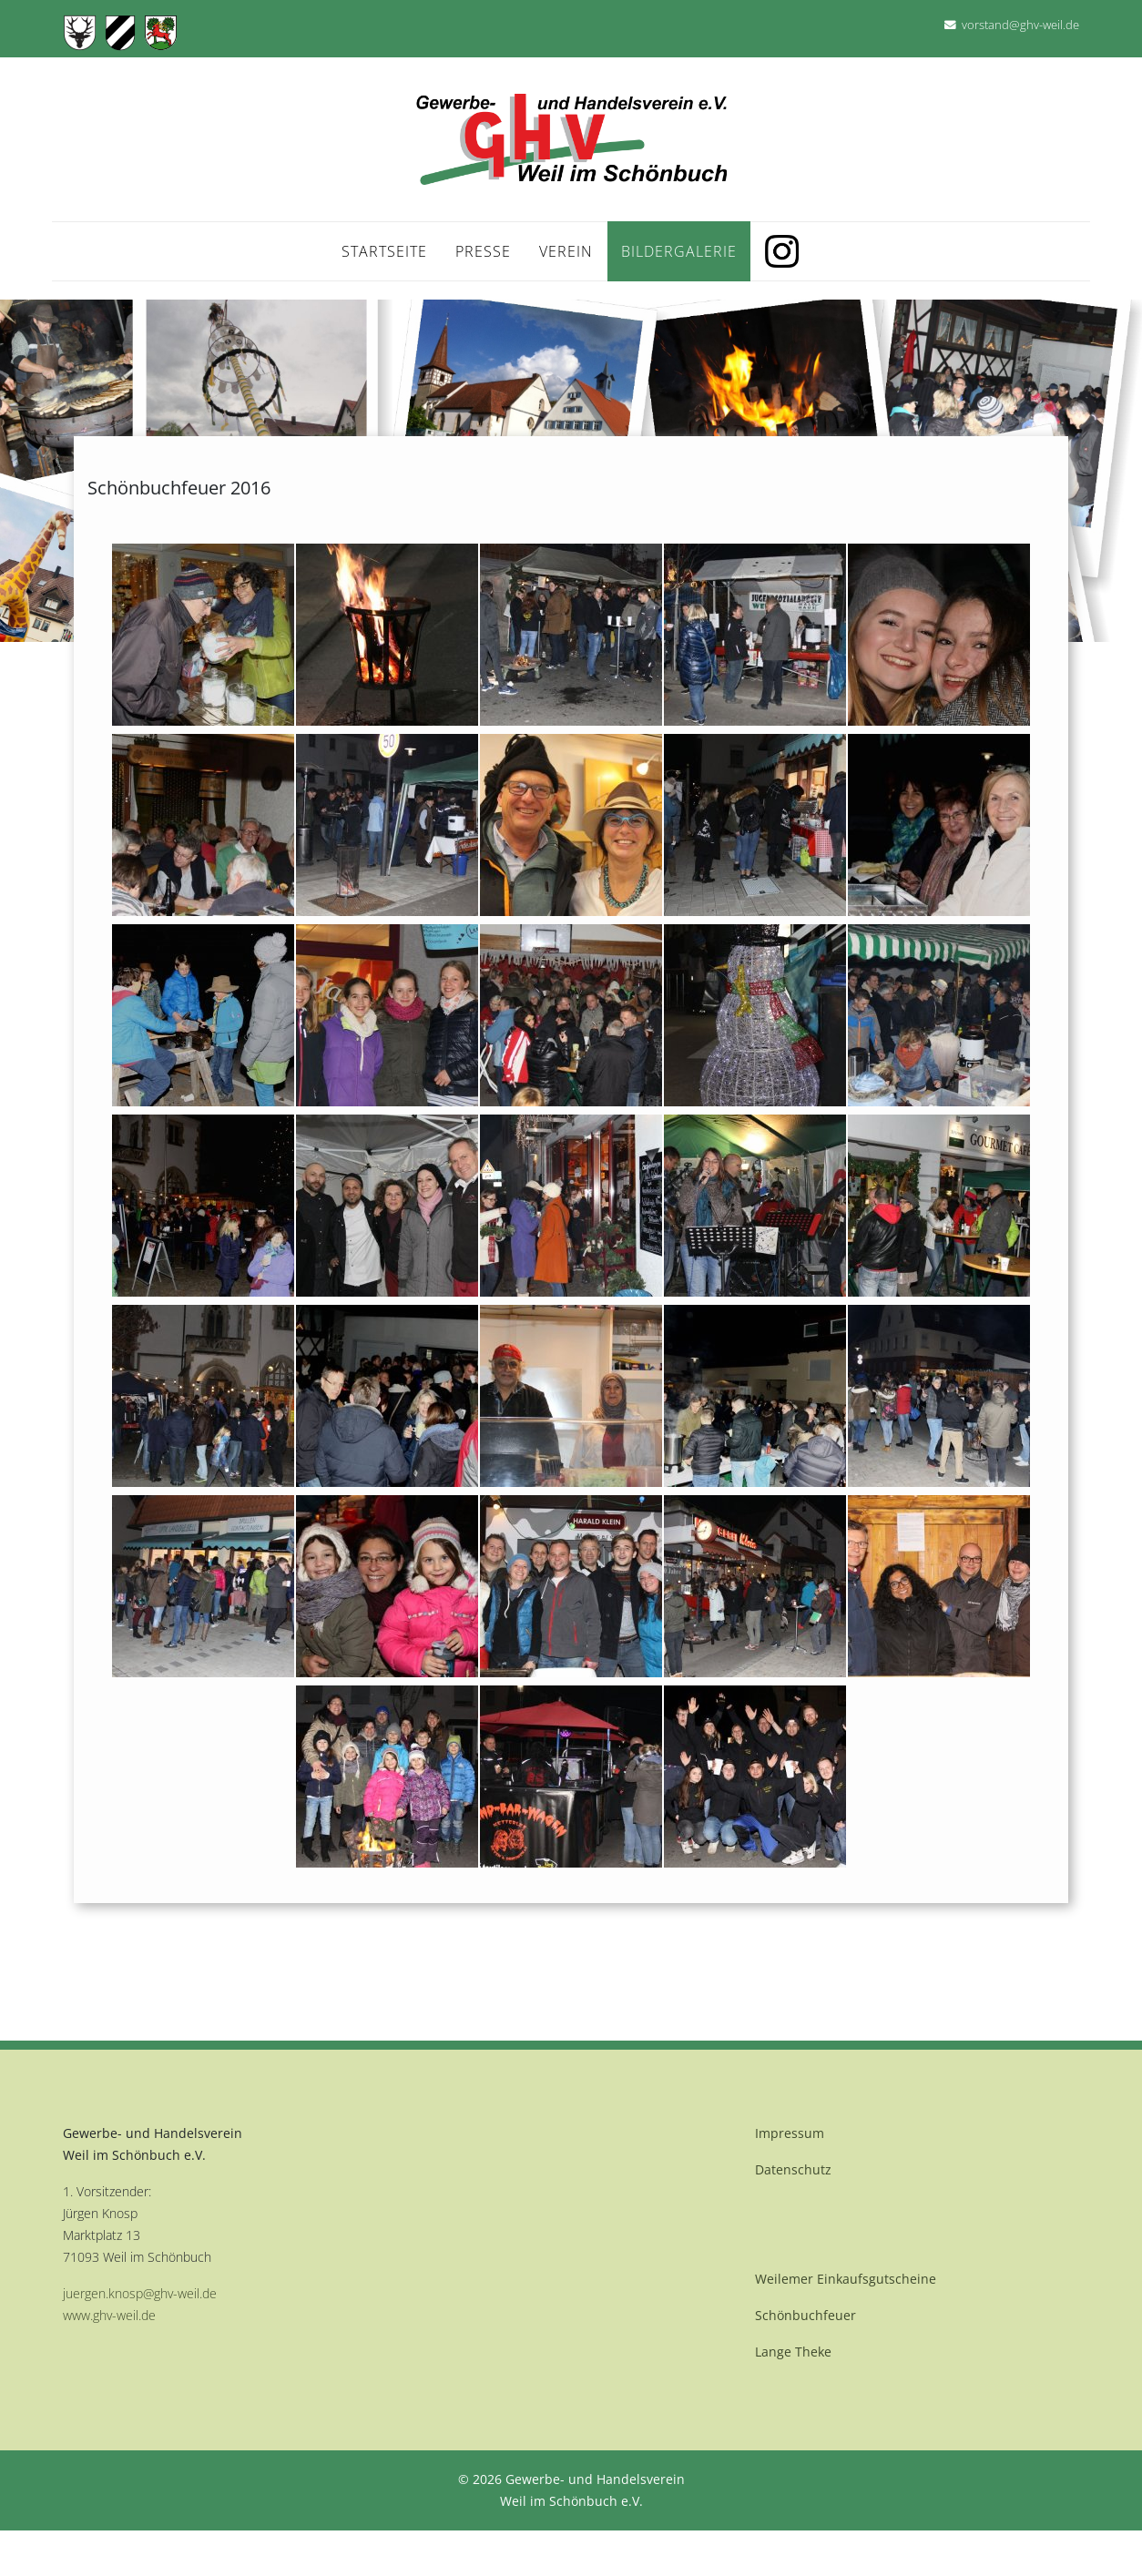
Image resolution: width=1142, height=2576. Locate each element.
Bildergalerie (679, 251)
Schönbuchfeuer (805, 2315)
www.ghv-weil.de (109, 2315)
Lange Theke (793, 2351)
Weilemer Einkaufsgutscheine (845, 2278)
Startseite (384, 251)
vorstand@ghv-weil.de (1020, 25)
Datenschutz (793, 2169)
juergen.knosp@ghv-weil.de (140, 2293)
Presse (483, 251)
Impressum (789, 2133)
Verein (566, 251)
